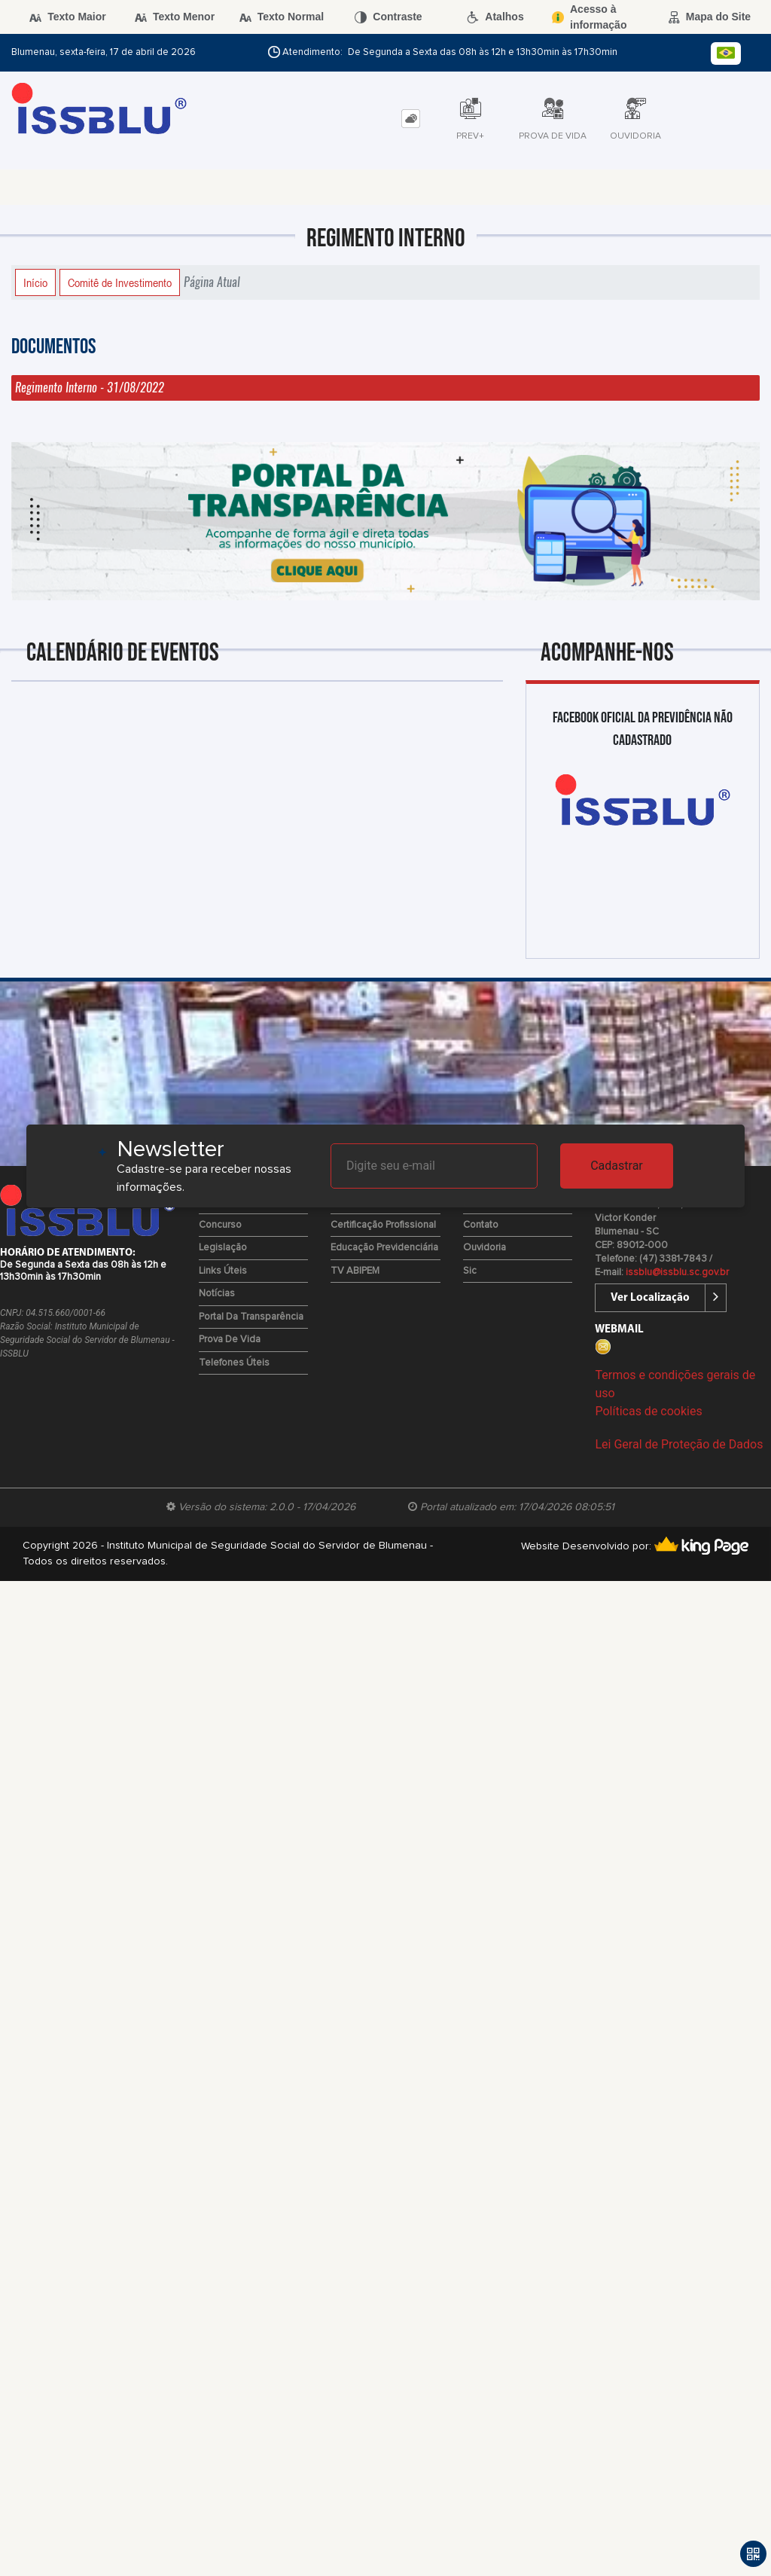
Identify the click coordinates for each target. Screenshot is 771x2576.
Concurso (220, 1225)
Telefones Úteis (234, 1363)
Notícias (217, 1294)
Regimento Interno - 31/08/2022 (89, 387)
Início (35, 282)
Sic (470, 1271)
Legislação (223, 1248)
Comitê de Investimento (120, 282)
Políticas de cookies (648, 1411)
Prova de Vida (230, 1339)
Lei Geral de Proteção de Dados (679, 1444)
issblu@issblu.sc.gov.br (677, 1272)
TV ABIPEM (355, 1271)
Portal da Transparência (251, 1317)
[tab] (410, 118)
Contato (480, 1225)
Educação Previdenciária (384, 1248)
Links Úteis (223, 1271)
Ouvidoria (484, 1248)
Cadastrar (616, 1165)
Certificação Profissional (383, 1225)
